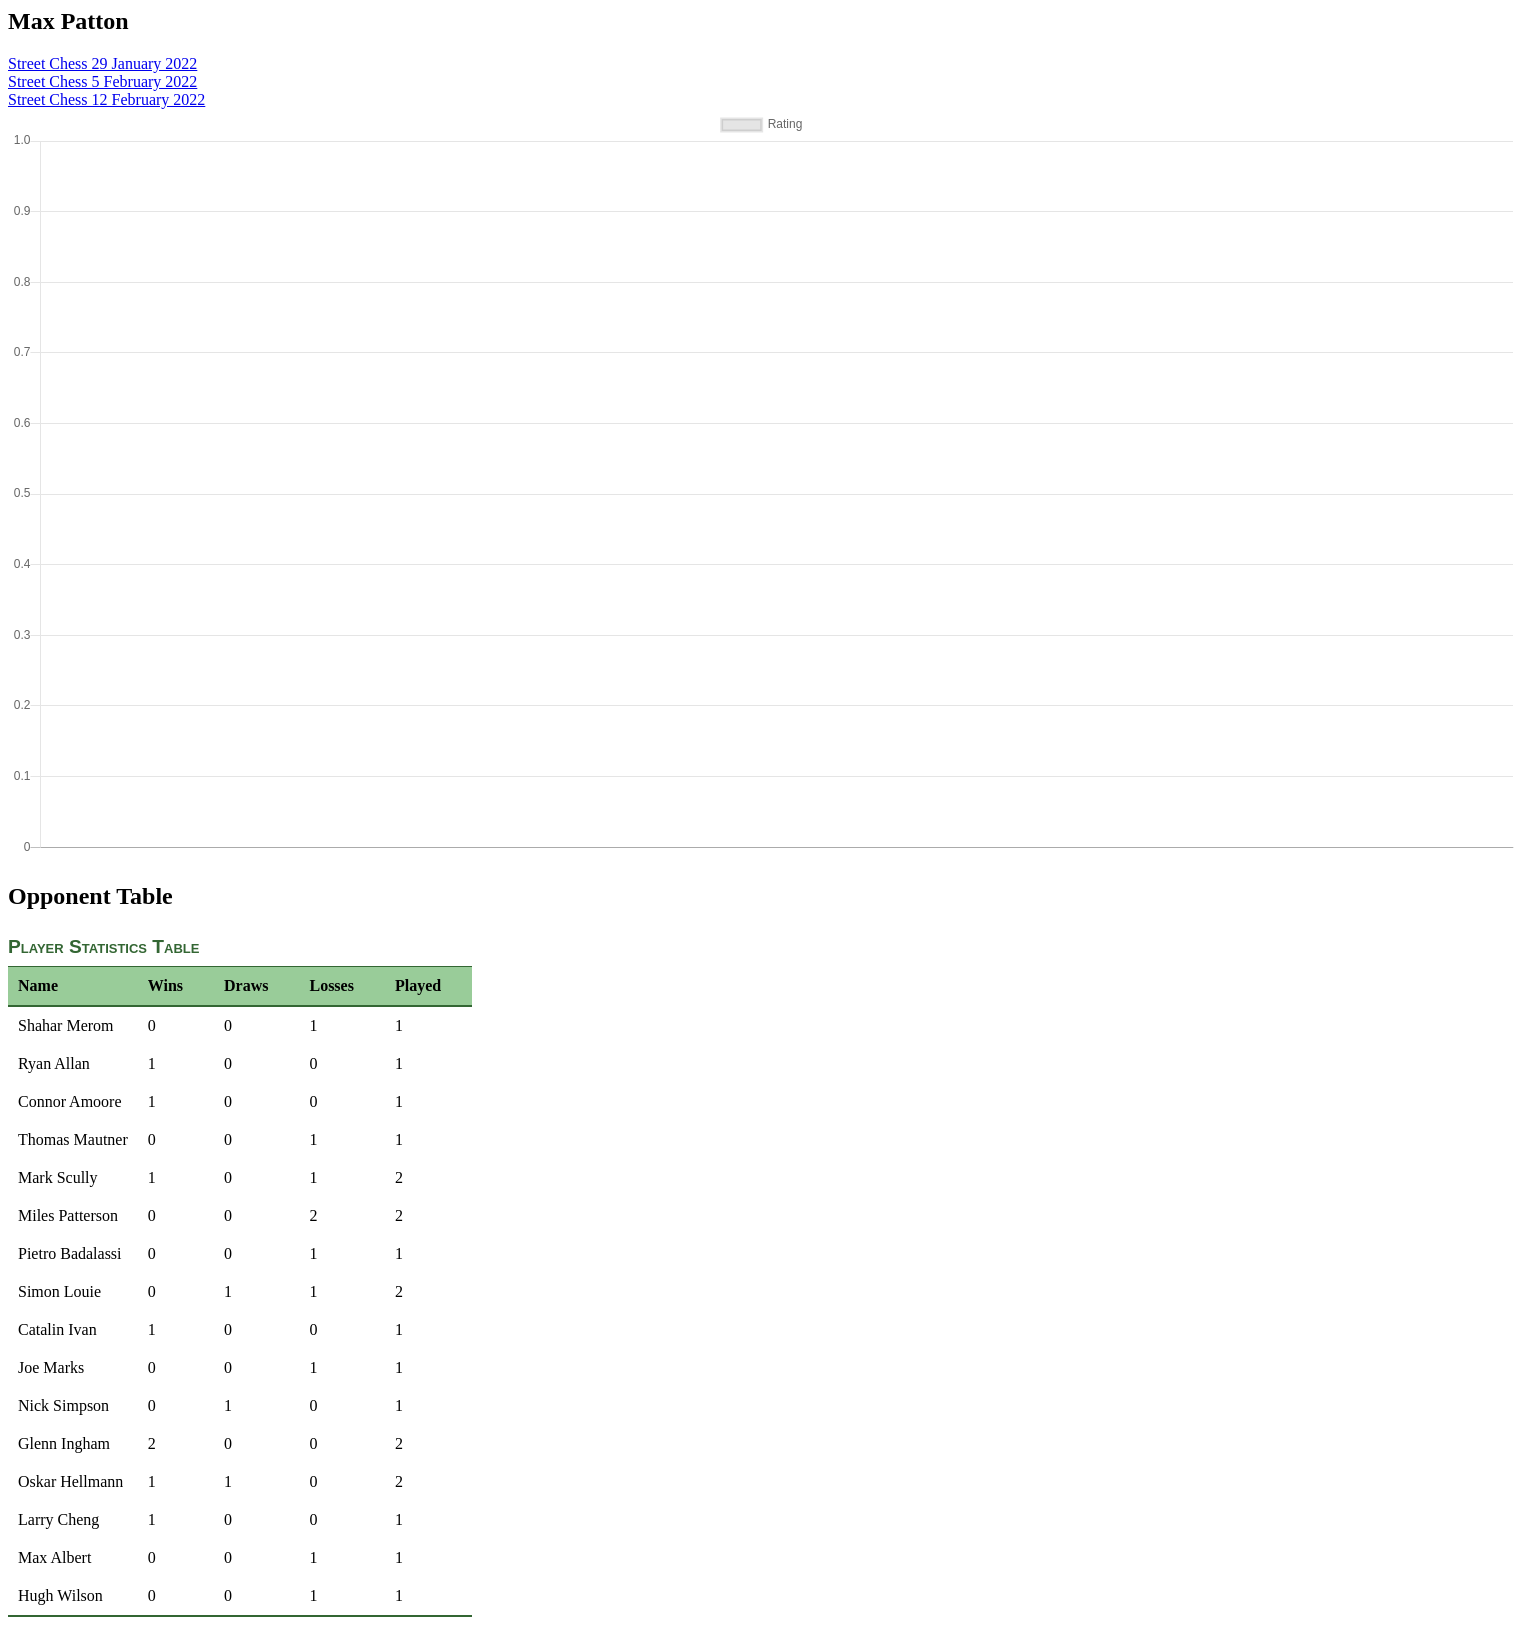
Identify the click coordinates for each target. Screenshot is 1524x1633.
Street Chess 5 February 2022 (102, 81)
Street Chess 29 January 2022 (102, 63)
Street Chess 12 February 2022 (106, 99)
